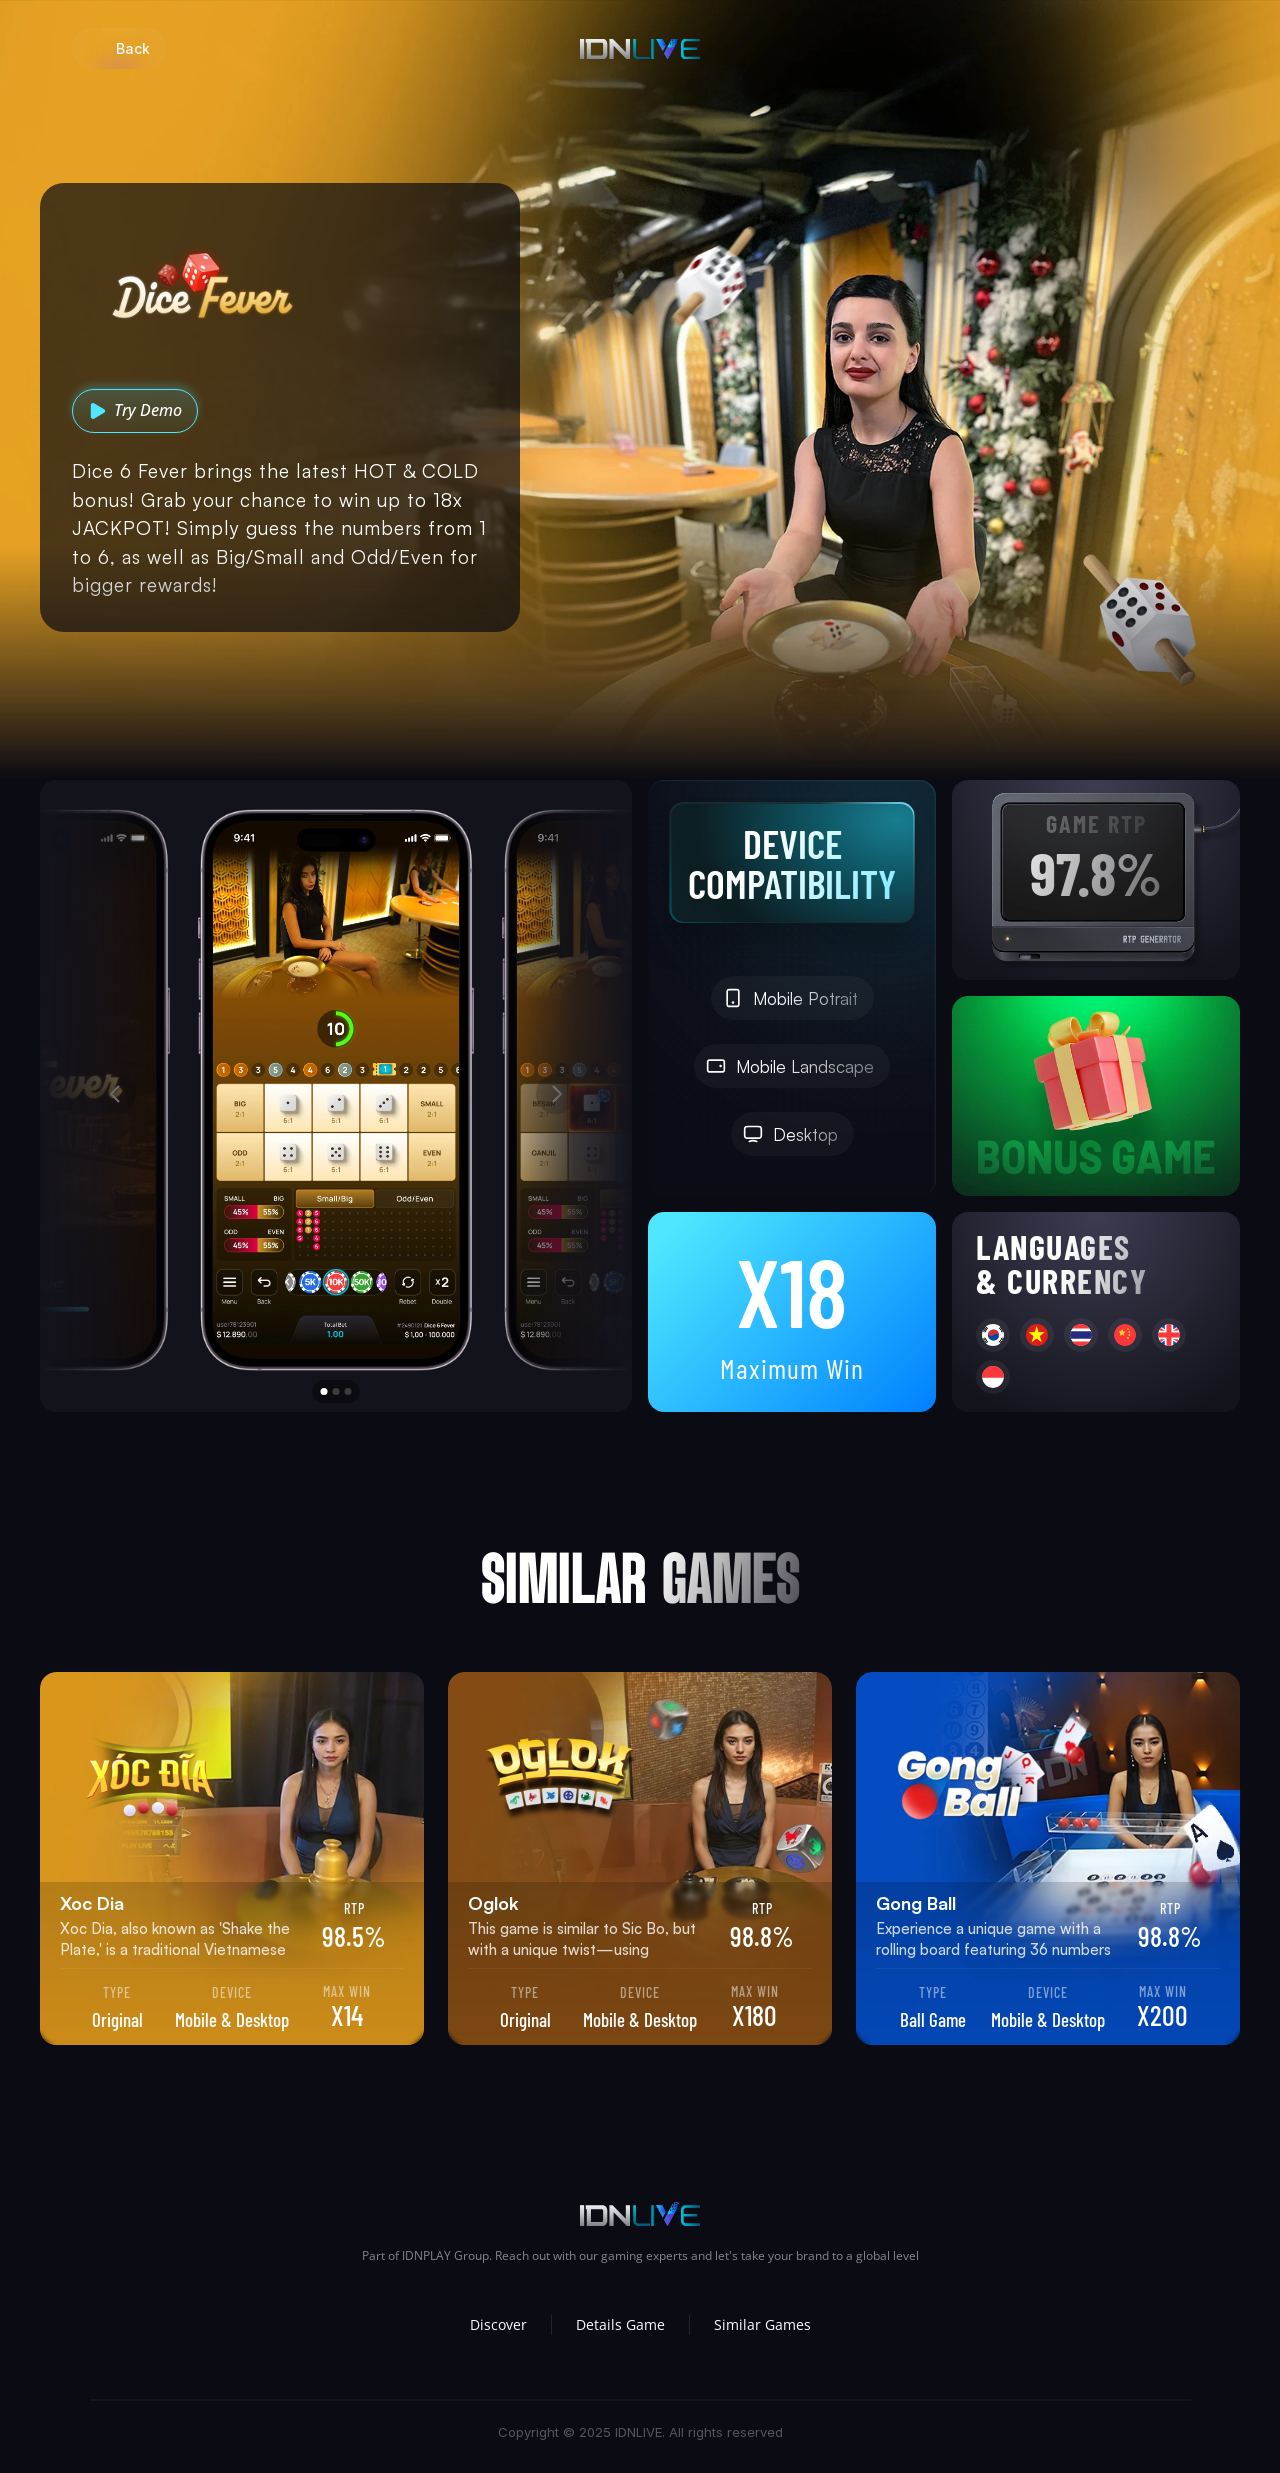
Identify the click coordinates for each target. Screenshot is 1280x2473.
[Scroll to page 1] (322, 1391)
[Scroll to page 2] (336, 1391)
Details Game (620, 2324)
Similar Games (762, 2324)
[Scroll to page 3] (351, 1391)
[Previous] (116, 1094)
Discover (498, 2324)
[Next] (556, 1094)
